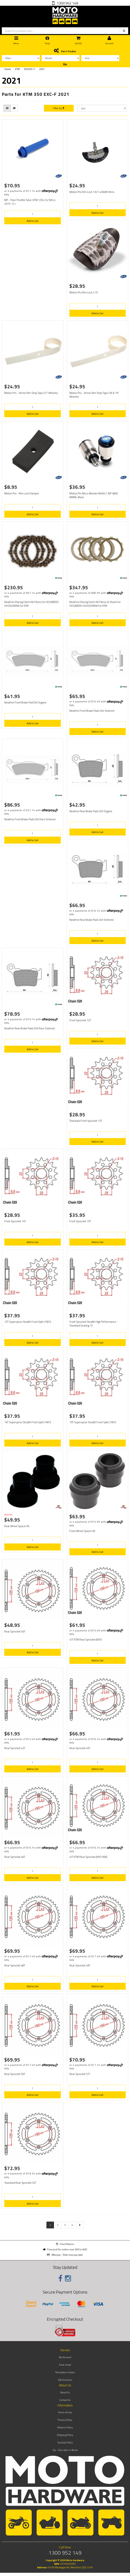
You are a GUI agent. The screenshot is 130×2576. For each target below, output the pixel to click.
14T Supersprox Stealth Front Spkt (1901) (27, 1422)
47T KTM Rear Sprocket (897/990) (88, 1857)
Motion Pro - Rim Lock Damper (21, 493)
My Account (65, 2357)
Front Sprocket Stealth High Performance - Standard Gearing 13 (93, 1324)
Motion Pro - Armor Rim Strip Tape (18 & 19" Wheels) (94, 395)
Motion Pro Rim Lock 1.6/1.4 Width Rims (91, 192)
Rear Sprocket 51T (79, 2074)
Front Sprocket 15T (80, 1221)
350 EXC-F (29, 69)
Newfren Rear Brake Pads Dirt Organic (90, 811)
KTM (17, 69)
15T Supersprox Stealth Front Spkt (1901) (92, 1422)
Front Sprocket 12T (80, 1020)
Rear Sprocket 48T (14, 1965)
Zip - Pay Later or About (65, 2450)
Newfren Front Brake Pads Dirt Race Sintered (29, 819)
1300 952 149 (67, 3)
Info (6, 194)
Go (65, 64)
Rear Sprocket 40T (14, 1631)
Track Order (65, 2365)
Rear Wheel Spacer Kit (16, 1526)
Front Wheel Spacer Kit (82, 1531)
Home (7, 69)
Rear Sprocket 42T (14, 1748)
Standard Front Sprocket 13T (85, 1121)
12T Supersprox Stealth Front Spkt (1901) (27, 1322)
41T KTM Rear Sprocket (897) (85, 1639)
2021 (42, 69)
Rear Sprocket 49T (79, 1965)
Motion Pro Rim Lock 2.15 (83, 292)
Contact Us (65, 2400)
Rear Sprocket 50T (14, 2074)
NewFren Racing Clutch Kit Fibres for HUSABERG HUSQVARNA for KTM (31, 604)
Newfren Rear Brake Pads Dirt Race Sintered (29, 1028)
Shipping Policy (65, 2435)
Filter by (58, 108)
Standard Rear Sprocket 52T (20, 2183)
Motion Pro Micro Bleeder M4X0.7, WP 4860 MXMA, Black (93, 495)
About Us (65, 2392)
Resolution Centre (65, 2372)
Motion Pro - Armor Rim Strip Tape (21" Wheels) (31, 393)
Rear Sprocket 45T (79, 1748)
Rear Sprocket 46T (14, 1857)
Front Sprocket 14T (15, 1221)
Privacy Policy (65, 2420)
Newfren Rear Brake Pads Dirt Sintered (91, 920)
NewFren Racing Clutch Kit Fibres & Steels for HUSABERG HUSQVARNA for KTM (95, 604)
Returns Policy (65, 2427)
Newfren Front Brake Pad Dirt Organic (25, 702)
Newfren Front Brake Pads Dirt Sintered (91, 711)
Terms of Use (65, 2412)
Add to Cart (32, 221)
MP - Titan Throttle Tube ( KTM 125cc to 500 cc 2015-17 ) (30, 202)
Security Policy (65, 2442)
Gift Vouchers (65, 2380)
